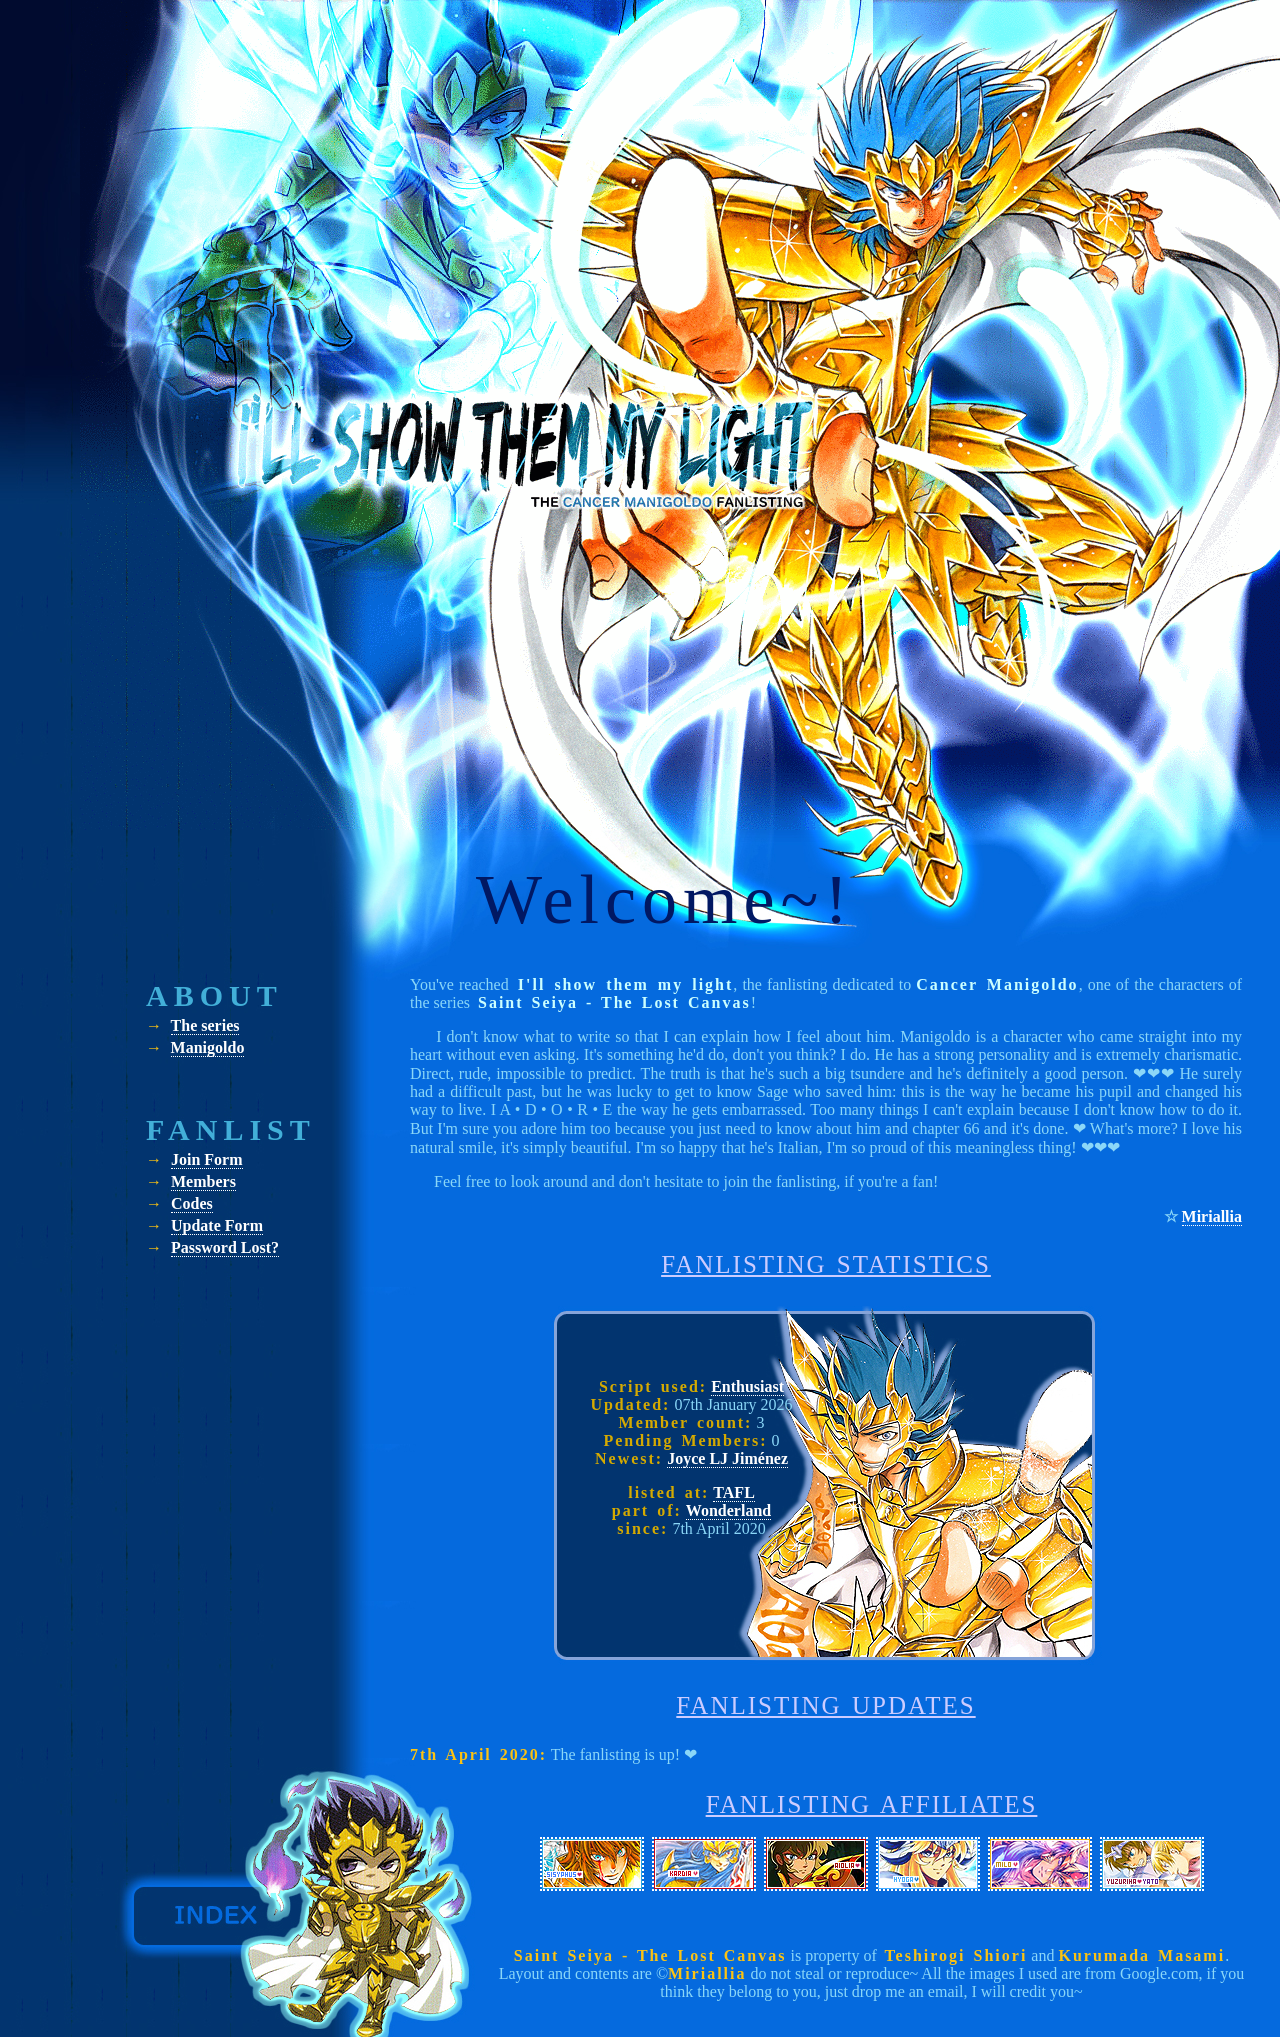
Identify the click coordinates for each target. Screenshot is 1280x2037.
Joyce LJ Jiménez (727, 1458)
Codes (192, 1203)
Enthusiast (747, 1386)
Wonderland (728, 1510)
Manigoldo (208, 1047)
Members (203, 1181)
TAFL (733, 1492)
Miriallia (1212, 1216)
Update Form (217, 1225)
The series (205, 1025)
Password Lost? (225, 1247)
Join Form (207, 1159)
